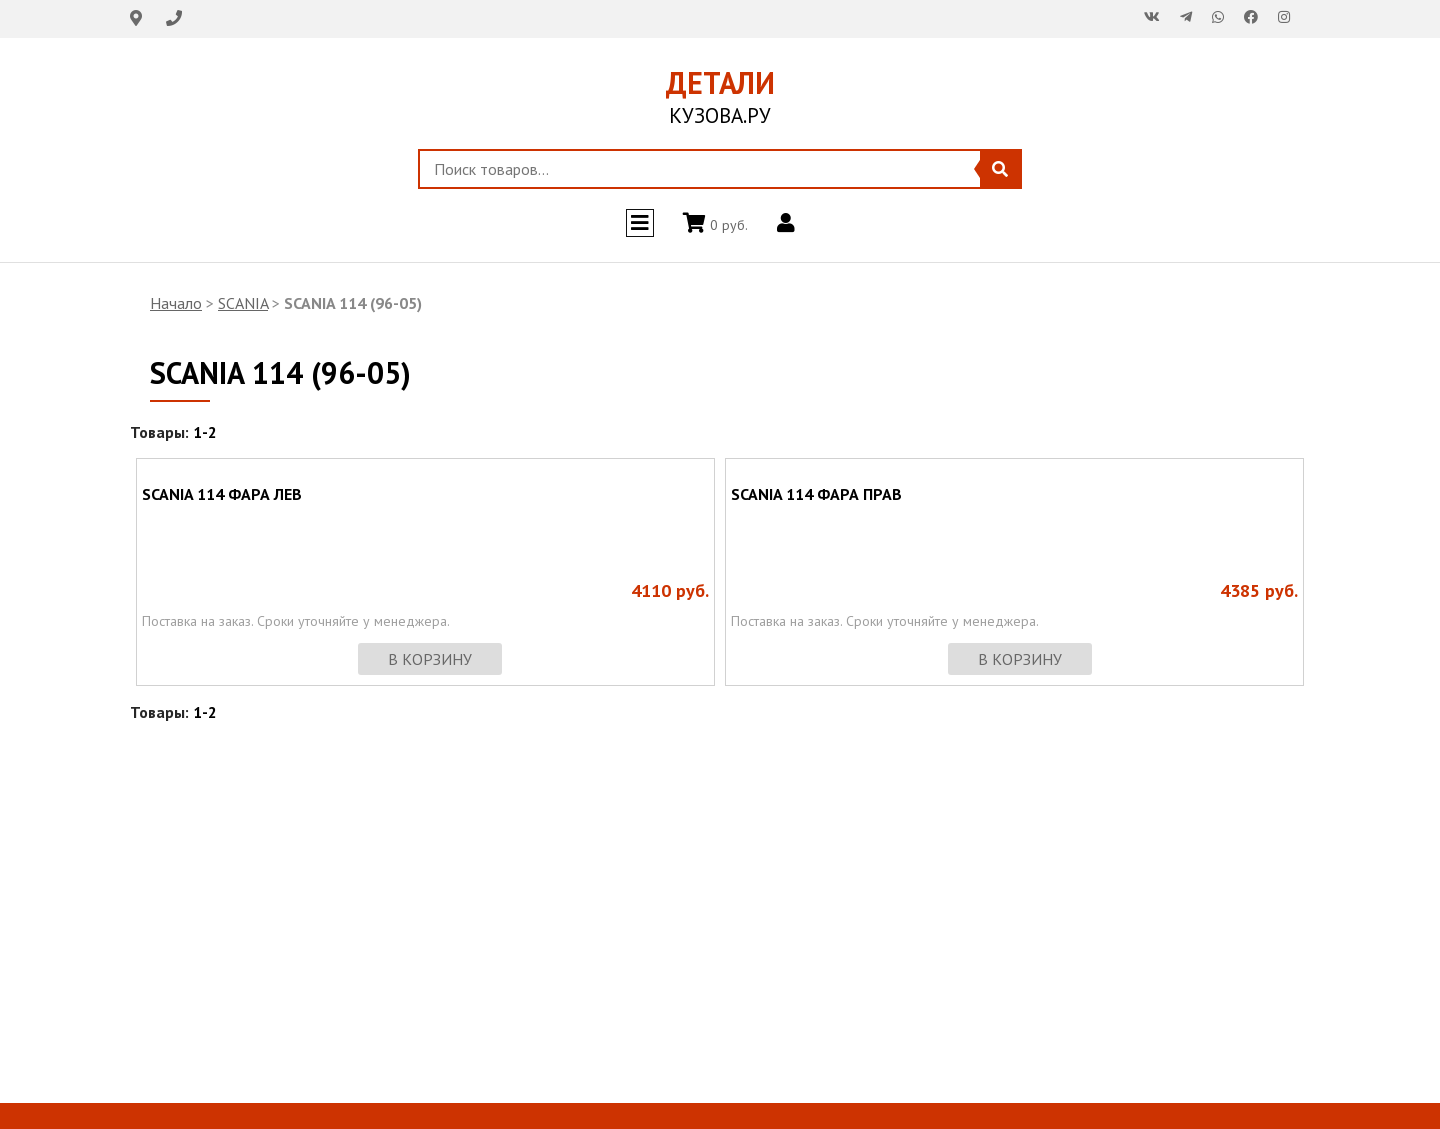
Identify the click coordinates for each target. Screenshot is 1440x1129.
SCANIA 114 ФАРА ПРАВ (816, 494)
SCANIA (243, 303)
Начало (176, 303)
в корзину (430, 659)
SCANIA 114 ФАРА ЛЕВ (222, 494)
